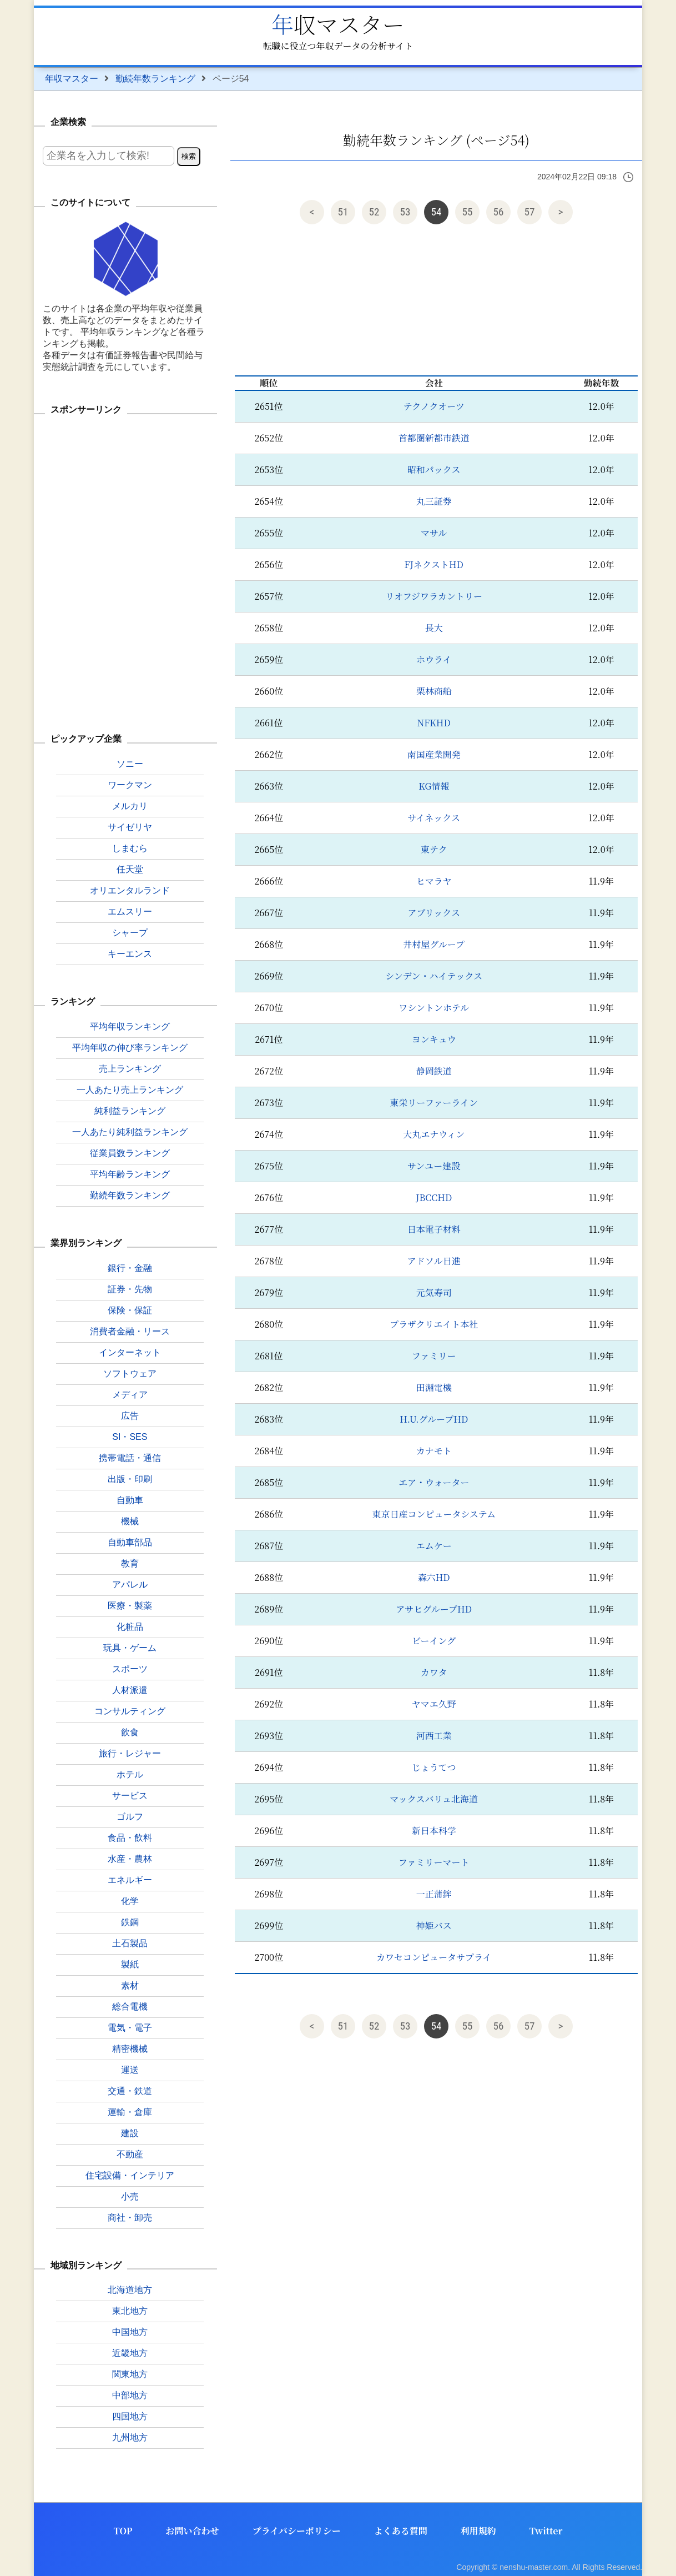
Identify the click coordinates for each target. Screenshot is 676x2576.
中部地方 (130, 2395)
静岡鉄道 (434, 1070)
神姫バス (434, 1925)
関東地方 (130, 2374)
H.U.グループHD (434, 1419)
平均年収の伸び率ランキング (130, 1047)
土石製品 (130, 1943)
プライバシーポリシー (297, 2530)
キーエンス (130, 953)
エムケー (434, 1545)
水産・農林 (130, 1859)
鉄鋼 (130, 1922)
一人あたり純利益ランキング (130, 1132)
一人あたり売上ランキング (130, 1089)
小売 (130, 2196)
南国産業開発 (434, 754)
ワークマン (130, 785)
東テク (434, 849)
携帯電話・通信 (130, 1458)
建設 (130, 2133)
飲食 (130, 1732)
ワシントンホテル (433, 1007)
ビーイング (434, 1640)
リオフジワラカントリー (433, 596)
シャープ (130, 932)
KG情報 (433, 786)
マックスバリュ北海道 (434, 1798)
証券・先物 (130, 1289)
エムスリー (130, 911)
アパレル (130, 1584)
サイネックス (433, 817)
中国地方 (130, 2332)
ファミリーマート (434, 1862)
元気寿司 (434, 1292)
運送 (130, 2070)
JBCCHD (434, 1197)
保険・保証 (130, 1310)
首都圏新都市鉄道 (434, 437)
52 (374, 211)
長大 (434, 627)
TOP (123, 2530)
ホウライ (434, 659)
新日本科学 (434, 1830)
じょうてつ (434, 1767)
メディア (130, 1394)
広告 (130, 1415)
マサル (434, 532)
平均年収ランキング (130, 1026)
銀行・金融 (130, 1268)
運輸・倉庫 (130, 2112)
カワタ (434, 1672)
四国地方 (130, 2416)
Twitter (546, 2530)
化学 (130, 1901)
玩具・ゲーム (130, 1648)
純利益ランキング (129, 1111)
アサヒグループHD (434, 1609)
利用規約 (478, 2530)
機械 (130, 1521)
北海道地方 (130, 2289)
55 (467, 211)
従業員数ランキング (130, 1153)
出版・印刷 (130, 1479)
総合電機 (130, 2006)
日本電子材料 (434, 1229)
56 (498, 211)
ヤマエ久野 (434, 1704)
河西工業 (434, 1735)
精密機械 (130, 2048)
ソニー (130, 764)
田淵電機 (434, 1387)
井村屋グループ (434, 944)
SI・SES (129, 1437)
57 (529, 211)
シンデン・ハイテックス (433, 976)
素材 (130, 1985)
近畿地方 (130, 2353)
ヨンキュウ (434, 1039)
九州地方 (130, 2437)
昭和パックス (434, 469)
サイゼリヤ (130, 827)
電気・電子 (130, 2027)
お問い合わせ (192, 2530)
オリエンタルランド (130, 890)
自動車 (130, 1500)
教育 (130, 1563)
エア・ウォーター (433, 1482)
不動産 (130, 2154)
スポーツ (130, 1669)
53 (405, 211)
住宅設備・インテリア (129, 2175)
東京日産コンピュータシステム (434, 1514)
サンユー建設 (433, 1165)
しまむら (130, 848)
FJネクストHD (434, 564)
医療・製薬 (130, 1605)
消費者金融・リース (130, 1331)
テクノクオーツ (434, 406)
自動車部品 (130, 1542)
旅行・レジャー (130, 1753)
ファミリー (434, 1355)
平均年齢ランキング (130, 1174)
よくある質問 (400, 2530)
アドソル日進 (434, 1260)
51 (343, 211)
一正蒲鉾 (434, 1893)
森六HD (434, 1577)
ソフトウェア (130, 1373)
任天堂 (130, 869)
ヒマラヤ (434, 881)
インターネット (130, 1352)
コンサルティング (129, 1711)
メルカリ (130, 806)
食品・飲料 (130, 1837)
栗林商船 (434, 691)
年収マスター (338, 23)
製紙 (130, 1964)
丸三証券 (434, 501)
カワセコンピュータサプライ (434, 1957)
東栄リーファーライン (434, 1102)
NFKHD (434, 722)
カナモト (434, 1450)
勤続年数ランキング (155, 78)
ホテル (130, 1774)
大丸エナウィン (434, 1134)
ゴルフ (130, 1816)
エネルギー (130, 1880)
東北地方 (130, 2311)
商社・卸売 (130, 2217)
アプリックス (433, 912)
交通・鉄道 (130, 2091)
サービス (130, 1795)
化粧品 (130, 1626)
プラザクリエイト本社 (434, 1324)
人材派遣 (130, 1690)
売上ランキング (130, 1068)
